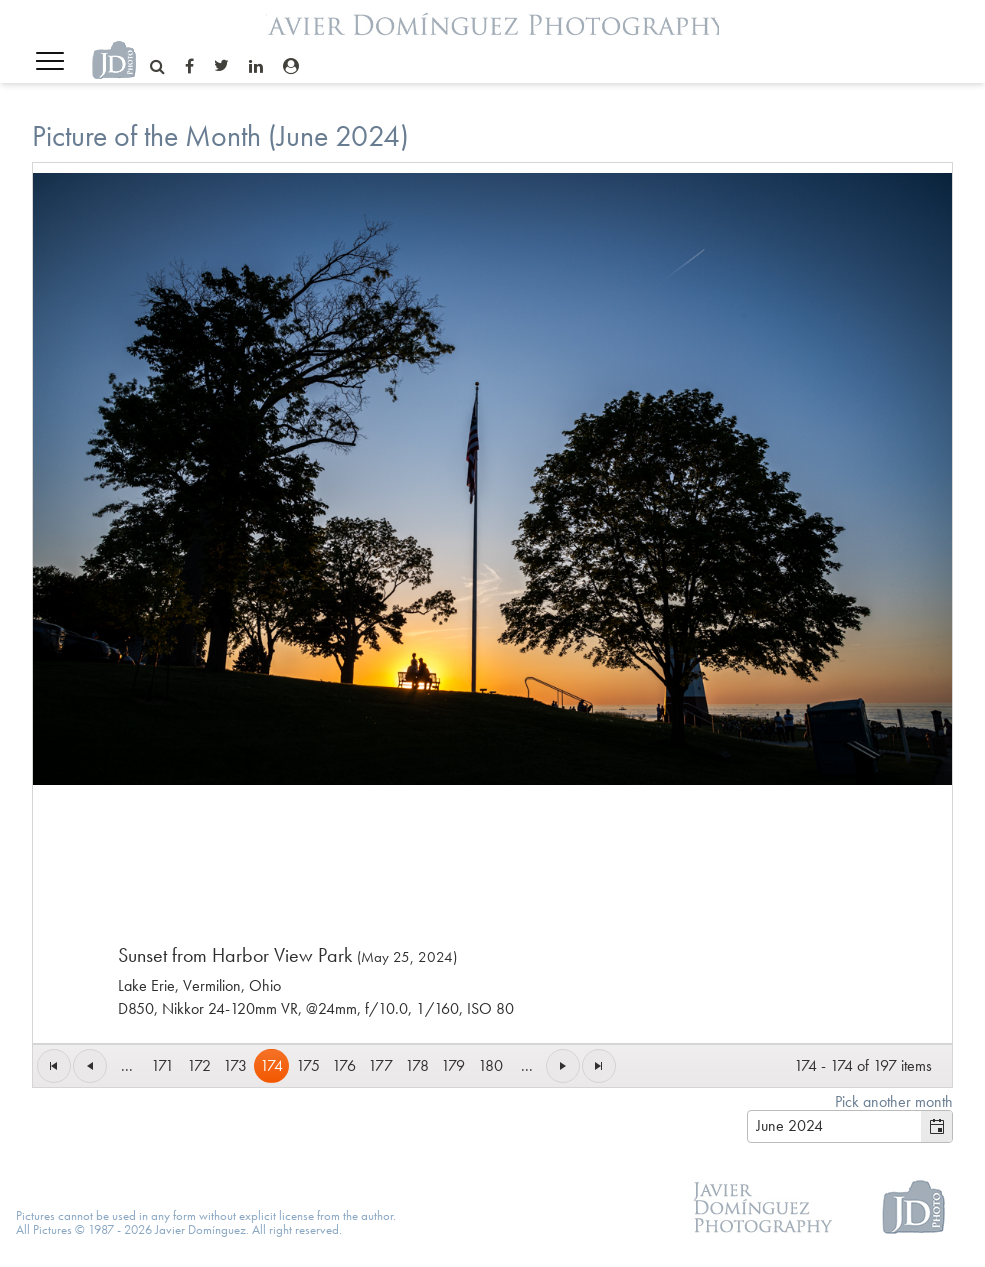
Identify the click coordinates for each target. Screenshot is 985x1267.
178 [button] (417, 1065)
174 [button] (271, 1065)
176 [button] (344, 1065)
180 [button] (490, 1065)
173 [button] (235, 1065)
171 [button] (162, 1065)
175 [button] (308, 1065)
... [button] (127, 1065)
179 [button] (453, 1065)
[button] (54, 1066)
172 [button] (199, 1065)
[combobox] (834, 1126)
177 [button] (380, 1065)
